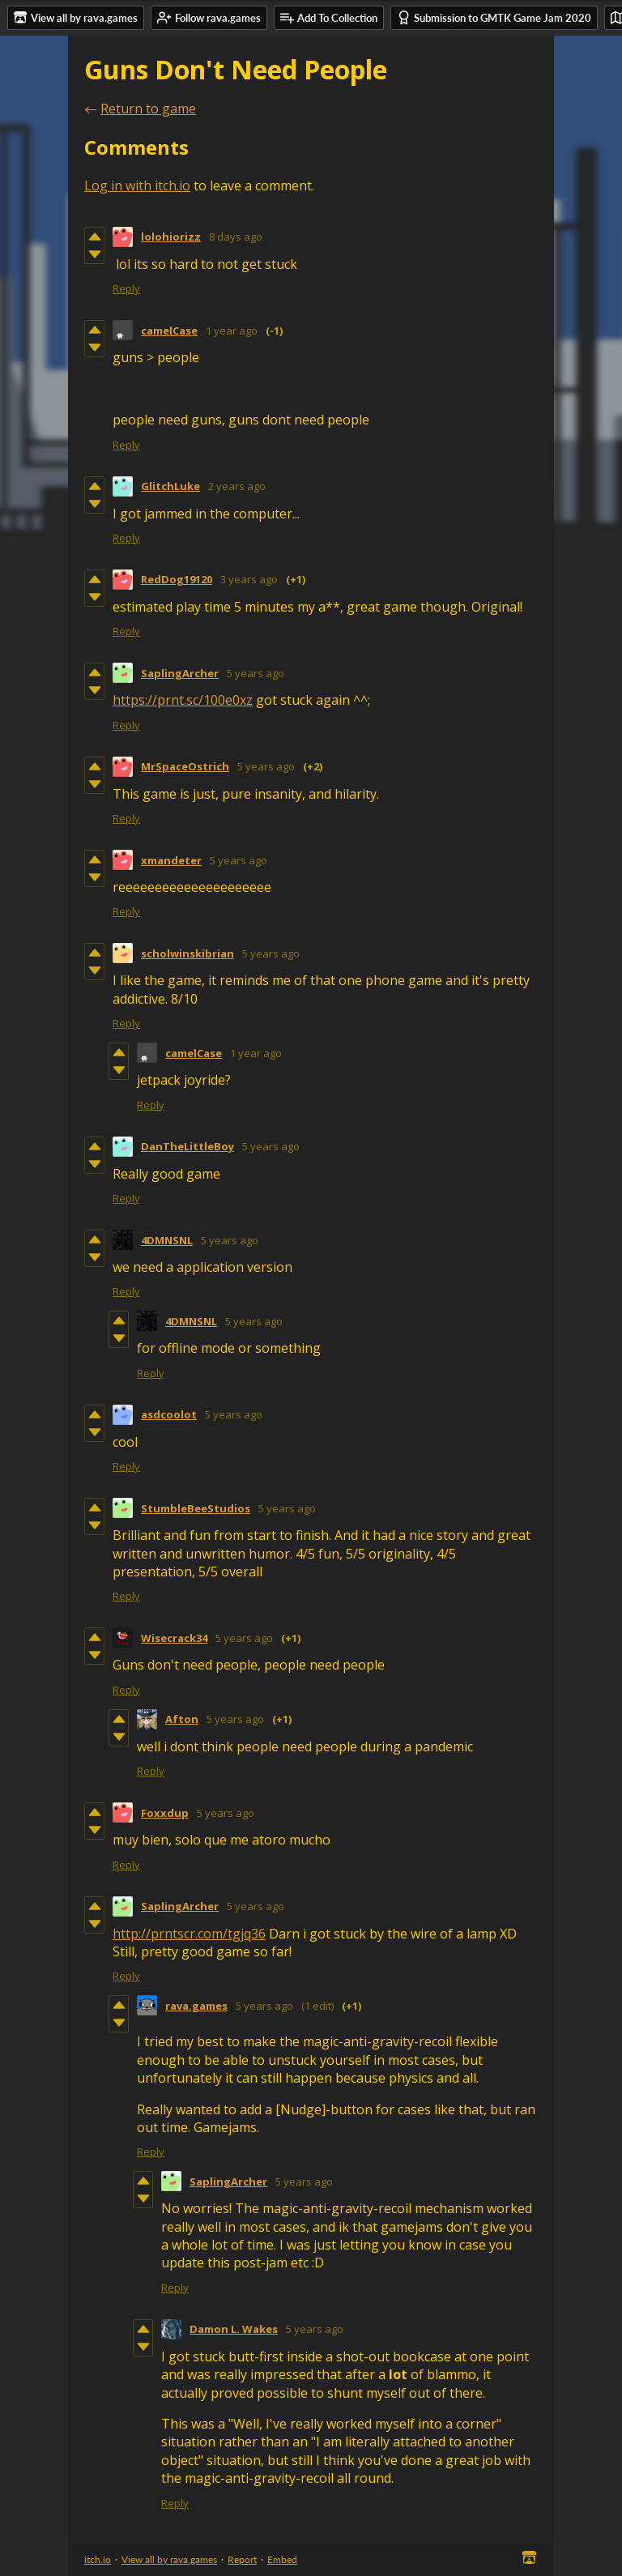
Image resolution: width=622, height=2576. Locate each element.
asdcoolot (169, 1414)
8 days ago (235, 236)
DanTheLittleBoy (187, 1146)
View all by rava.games (169, 2559)
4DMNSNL (167, 1240)
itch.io (97, 2559)
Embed (282, 2559)
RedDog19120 (176, 579)
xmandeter (171, 860)
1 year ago (232, 330)
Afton (181, 1719)
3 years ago (249, 579)
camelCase (169, 330)
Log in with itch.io (137, 185)
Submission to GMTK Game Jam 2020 (494, 17)
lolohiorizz (171, 236)
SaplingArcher (180, 673)
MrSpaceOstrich (185, 766)
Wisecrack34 (174, 1638)
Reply (126, 288)
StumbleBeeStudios (195, 1508)
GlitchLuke (170, 486)
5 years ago (255, 673)
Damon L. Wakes (234, 2329)
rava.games (196, 2005)
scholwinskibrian (187, 953)
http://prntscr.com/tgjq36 (189, 1934)
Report (242, 2559)
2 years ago (237, 486)
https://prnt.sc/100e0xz (183, 700)
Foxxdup (165, 1813)
